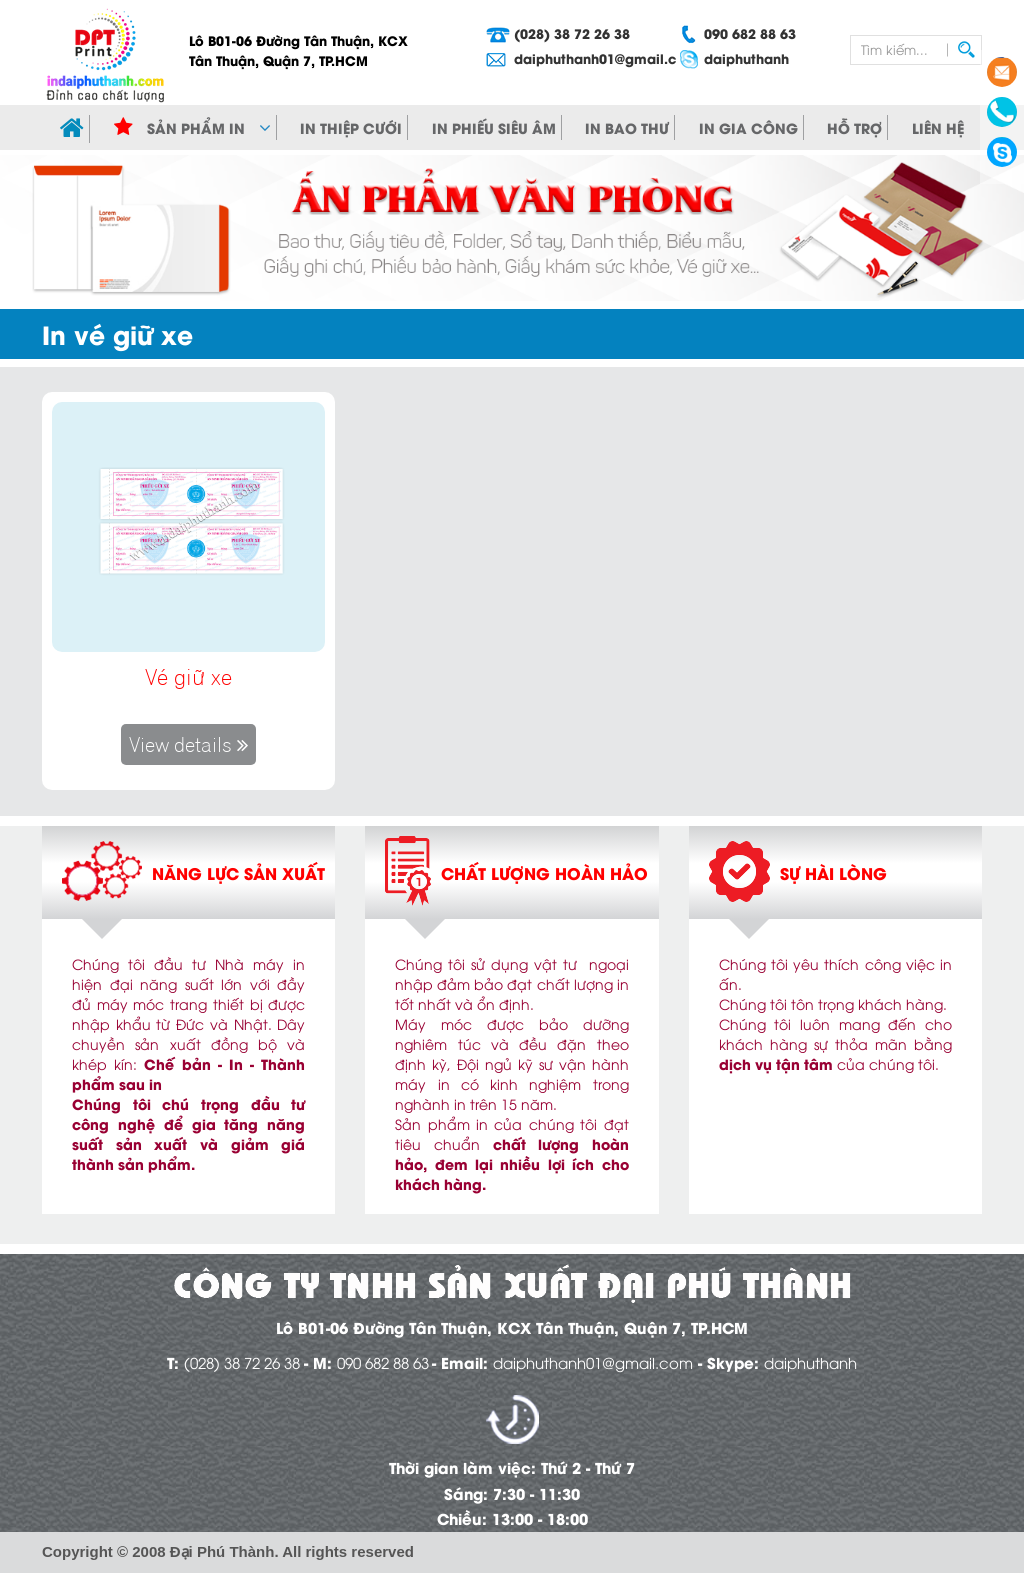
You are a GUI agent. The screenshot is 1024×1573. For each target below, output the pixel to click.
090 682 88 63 (750, 32)
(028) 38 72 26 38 (572, 32)
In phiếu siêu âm (494, 127)
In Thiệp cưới (351, 127)
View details (188, 744)
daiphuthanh (746, 57)
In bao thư (627, 127)
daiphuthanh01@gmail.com (572, 57)
